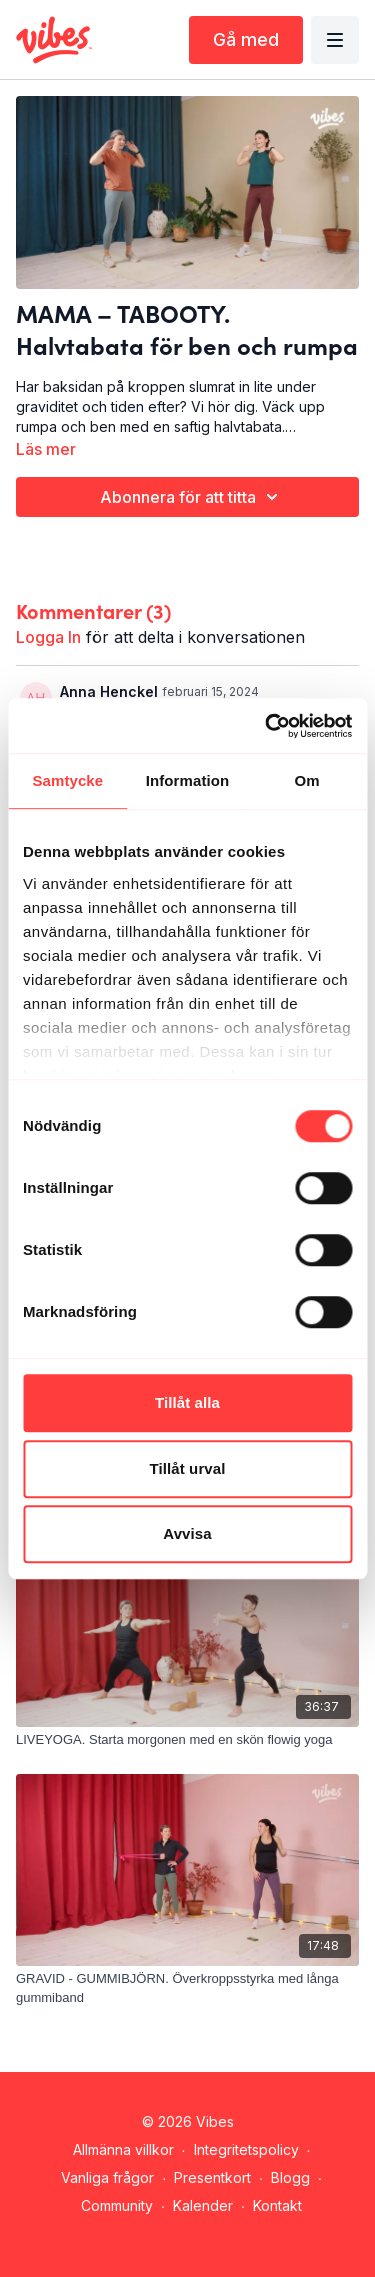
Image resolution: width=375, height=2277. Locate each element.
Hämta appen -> (191, 2234)
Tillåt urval (188, 1468)
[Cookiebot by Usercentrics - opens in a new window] (267, 726)
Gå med (246, 39)
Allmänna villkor (123, 2149)
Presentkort (212, 2177)
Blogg (290, 2177)
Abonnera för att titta (192, 497)
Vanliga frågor (107, 2177)
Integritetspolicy (246, 2149)
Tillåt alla (187, 1402)
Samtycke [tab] (67, 780)
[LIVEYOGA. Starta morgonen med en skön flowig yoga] (187, 1740)
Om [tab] (307, 780)
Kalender (203, 2205)
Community (117, 2205)
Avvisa (187, 1533)
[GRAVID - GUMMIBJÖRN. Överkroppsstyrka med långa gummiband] (187, 1988)
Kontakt (277, 2205)
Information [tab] (188, 780)
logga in (48, 637)
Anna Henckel (109, 691)
